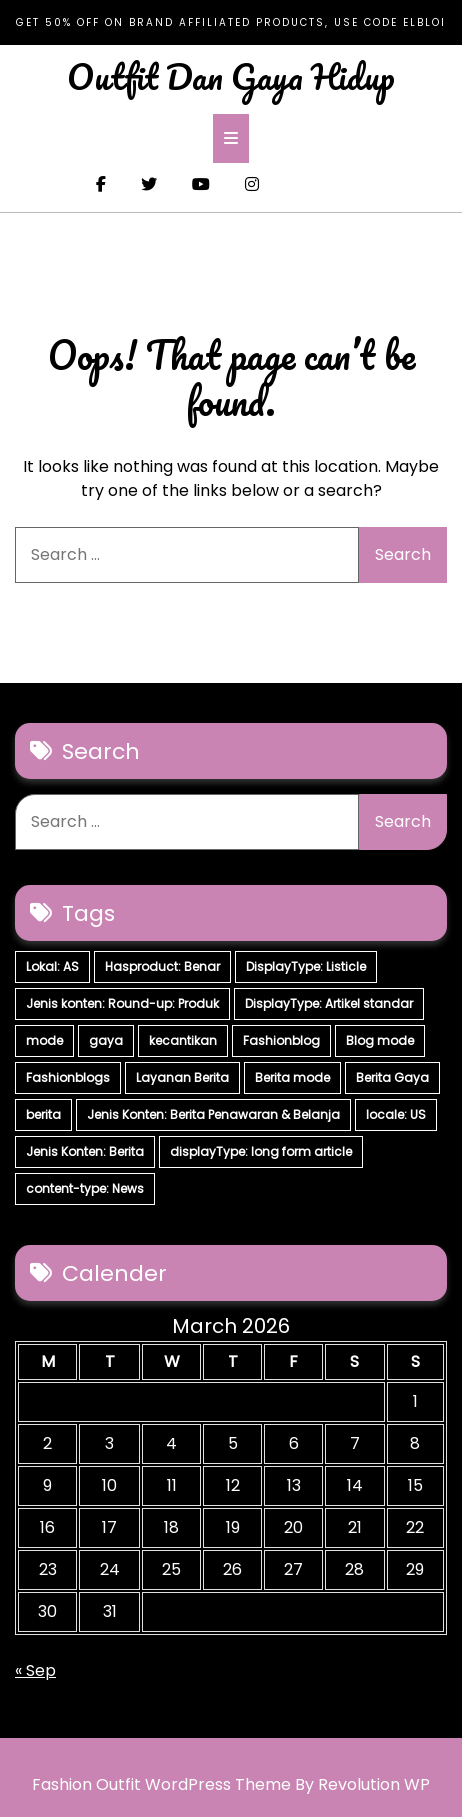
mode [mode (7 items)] (44, 1040)
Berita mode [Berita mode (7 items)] (292, 1077)
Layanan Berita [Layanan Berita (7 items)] (182, 1077)
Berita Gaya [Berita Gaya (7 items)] (392, 1077)
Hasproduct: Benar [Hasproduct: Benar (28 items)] (162, 966)
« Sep (35, 1670)
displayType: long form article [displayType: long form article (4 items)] (261, 1151)
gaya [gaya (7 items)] (106, 1040)
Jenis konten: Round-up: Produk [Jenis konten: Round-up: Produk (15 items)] (122, 1003)
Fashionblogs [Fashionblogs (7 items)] (68, 1077)
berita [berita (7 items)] (43, 1114)
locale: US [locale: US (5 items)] (396, 1114)
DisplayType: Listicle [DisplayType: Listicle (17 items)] (306, 966)
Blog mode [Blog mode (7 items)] (380, 1040)
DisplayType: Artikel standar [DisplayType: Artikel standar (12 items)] (329, 1003)
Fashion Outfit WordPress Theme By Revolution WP (231, 1784)
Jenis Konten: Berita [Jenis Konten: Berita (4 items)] (85, 1151)
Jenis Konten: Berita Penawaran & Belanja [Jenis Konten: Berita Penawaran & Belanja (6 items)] (213, 1114)
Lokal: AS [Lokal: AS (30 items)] (52, 966)
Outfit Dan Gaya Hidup (231, 76)
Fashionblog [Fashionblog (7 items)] (281, 1040)
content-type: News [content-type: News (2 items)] (85, 1188)
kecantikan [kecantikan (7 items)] (183, 1040)
